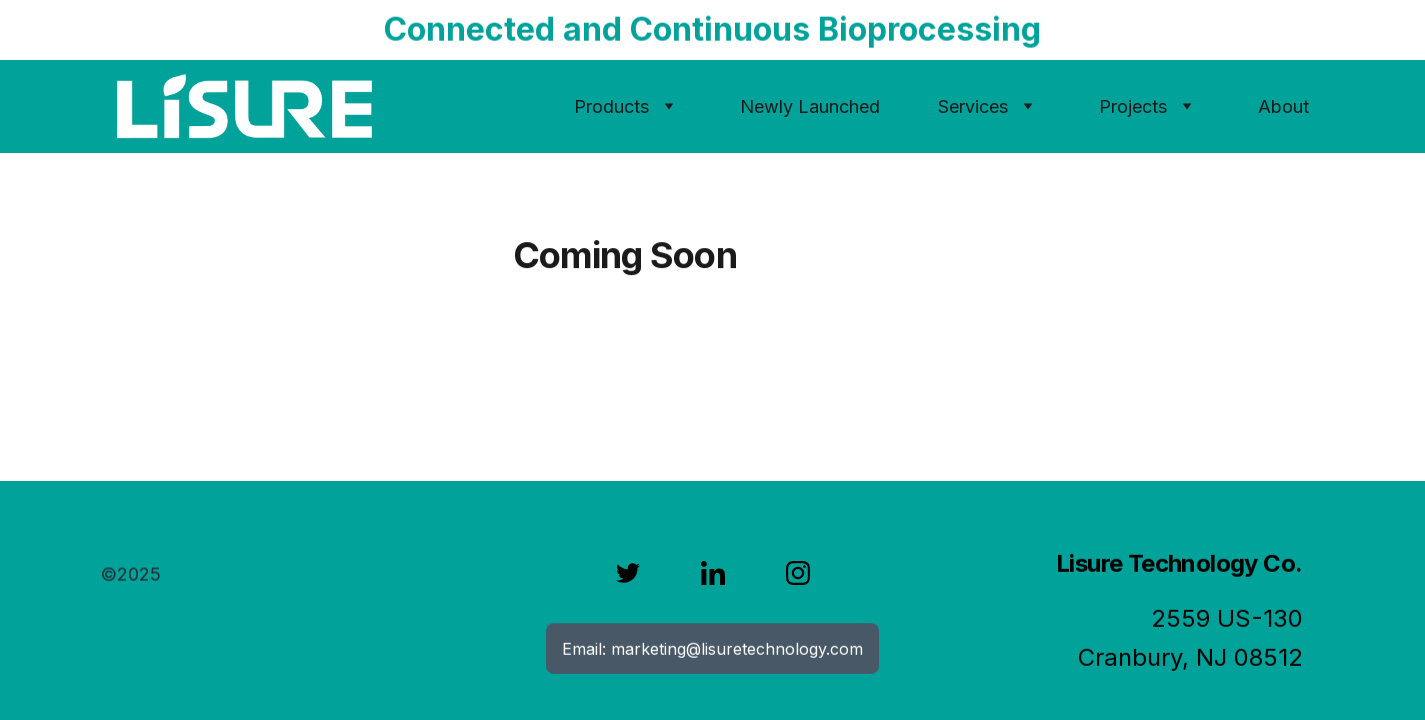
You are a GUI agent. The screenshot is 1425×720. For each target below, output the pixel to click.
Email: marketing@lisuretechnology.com (712, 649)
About (1283, 106)
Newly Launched (810, 106)
